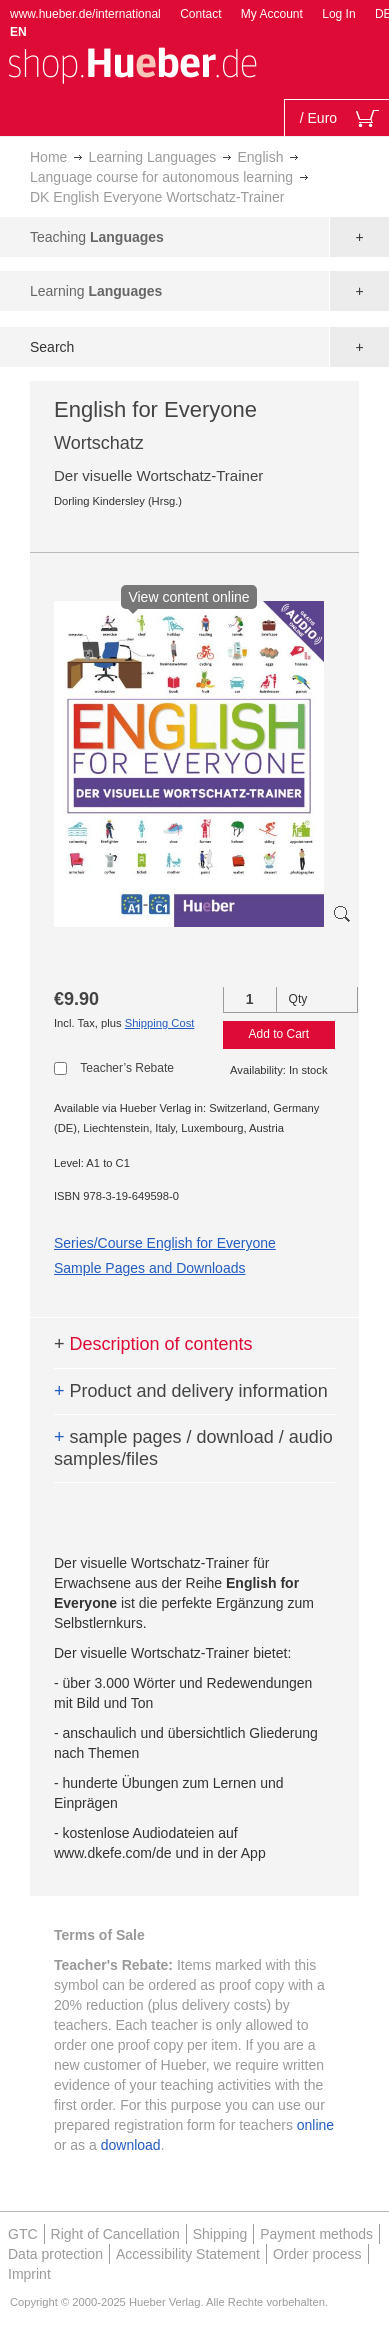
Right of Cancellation (115, 2234)
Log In (338, 14)
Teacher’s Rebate (127, 1068)
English (261, 157)
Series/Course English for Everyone (165, 1243)
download (131, 2145)
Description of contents (153, 1344)
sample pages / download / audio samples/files (193, 1448)
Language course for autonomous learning (161, 177)
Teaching (97, 237)
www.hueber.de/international (85, 14)
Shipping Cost (160, 1023)
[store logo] (132, 63)
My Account (272, 14)
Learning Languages (153, 157)
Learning (96, 291)
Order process (317, 2254)
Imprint (29, 2274)
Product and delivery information (191, 1391)
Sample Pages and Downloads (149, 1268)
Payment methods (316, 2234)
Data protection (55, 2254)
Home (48, 157)
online (315, 2125)
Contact (200, 14)
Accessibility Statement (188, 2254)
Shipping (220, 2234)
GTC (23, 2234)
